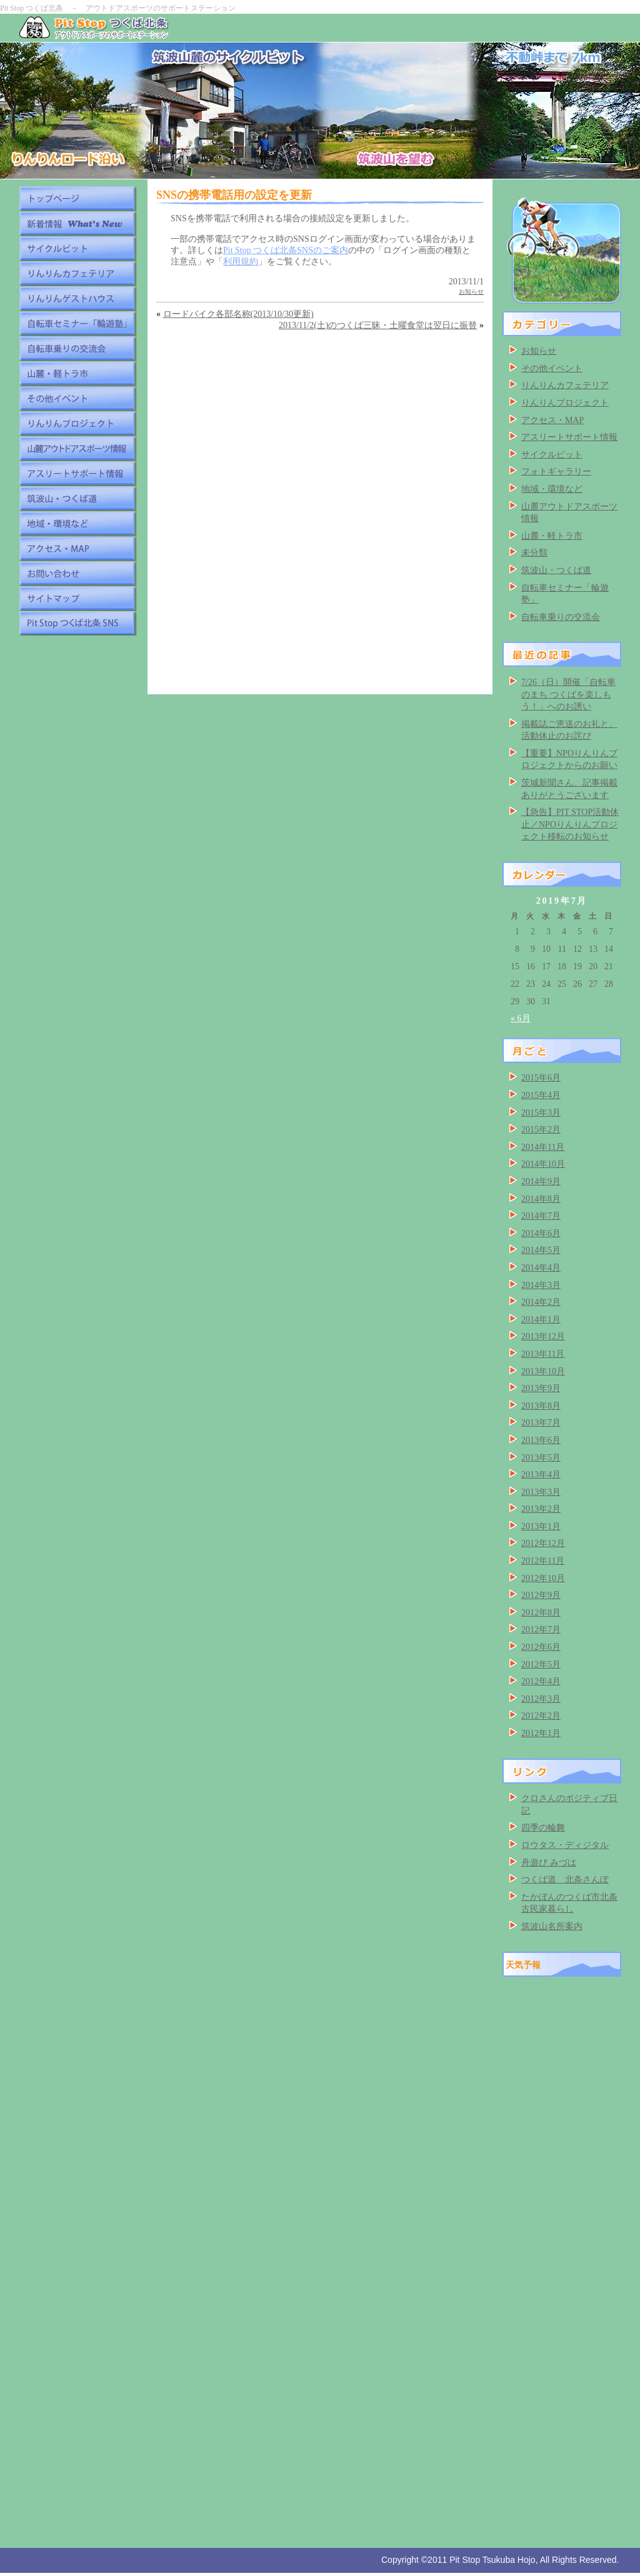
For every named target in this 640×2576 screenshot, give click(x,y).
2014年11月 (542, 1147)
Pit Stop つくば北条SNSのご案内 (285, 250)
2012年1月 (541, 1733)
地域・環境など (78, 523)
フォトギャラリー (556, 471)
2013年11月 (542, 1354)
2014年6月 (541, 1233)
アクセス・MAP (78, 548)
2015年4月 (541, 1095)
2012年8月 (541, 1612)
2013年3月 (541, 1492)
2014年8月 (541, 1199)
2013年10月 (543, 1371)
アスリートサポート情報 (78, 473)
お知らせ (471, 291)
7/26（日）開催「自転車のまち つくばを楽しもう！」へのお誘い (568, 694)
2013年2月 (541, 1509)
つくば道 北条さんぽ (565, 1879)
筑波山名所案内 (551, 1926)
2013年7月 (541, 1422)
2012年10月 (543, 1578)
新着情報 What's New (78, 223)
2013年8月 (541, 1405)
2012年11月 (542, 1560)
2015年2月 (541, 1129)
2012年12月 (543, 1543)
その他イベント (78, 398)
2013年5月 (541, 1457)
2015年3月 (541, 1112)
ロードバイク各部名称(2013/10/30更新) (238, 314)
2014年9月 (541, 1181)
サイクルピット (78, 248)
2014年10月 (543, 1164)
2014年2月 (541, 1302)
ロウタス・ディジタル (565, 1845)
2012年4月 (541, 1681)
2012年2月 (541, 1715)
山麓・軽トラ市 (78, 373)
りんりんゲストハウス (78, 298)
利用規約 (240, 261)
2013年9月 (541, 1388)
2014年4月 (541, 1267)
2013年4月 (541, 1474)
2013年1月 (541, 1526)
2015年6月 (541, 1077)
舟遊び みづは (548, 1862)
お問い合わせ (78, 573)
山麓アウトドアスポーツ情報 (78, 448)
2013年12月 (543, 1336)
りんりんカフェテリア (78, 273)
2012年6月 (541, 1647)
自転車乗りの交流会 (78, 348)
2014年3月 (541, 1285)
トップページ (78, 198)
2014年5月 (541, 1250)
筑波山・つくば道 (78, 498)
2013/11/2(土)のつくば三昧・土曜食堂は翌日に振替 (378, 325)
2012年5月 (541, 1664)
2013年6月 (541, 1440)
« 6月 (521, 1018)
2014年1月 (541, 1319)
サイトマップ (78, 598)
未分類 (534, 552)
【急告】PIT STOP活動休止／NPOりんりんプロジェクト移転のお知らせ (570, 824)
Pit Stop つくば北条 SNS (78, 623)
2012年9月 (541, 1595)
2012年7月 (541, 1629)
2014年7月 (541, 1216)
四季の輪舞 (543, 1827)
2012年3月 (541, 1699)
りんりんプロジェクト (78, 423)
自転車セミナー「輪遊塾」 (78, 323)
